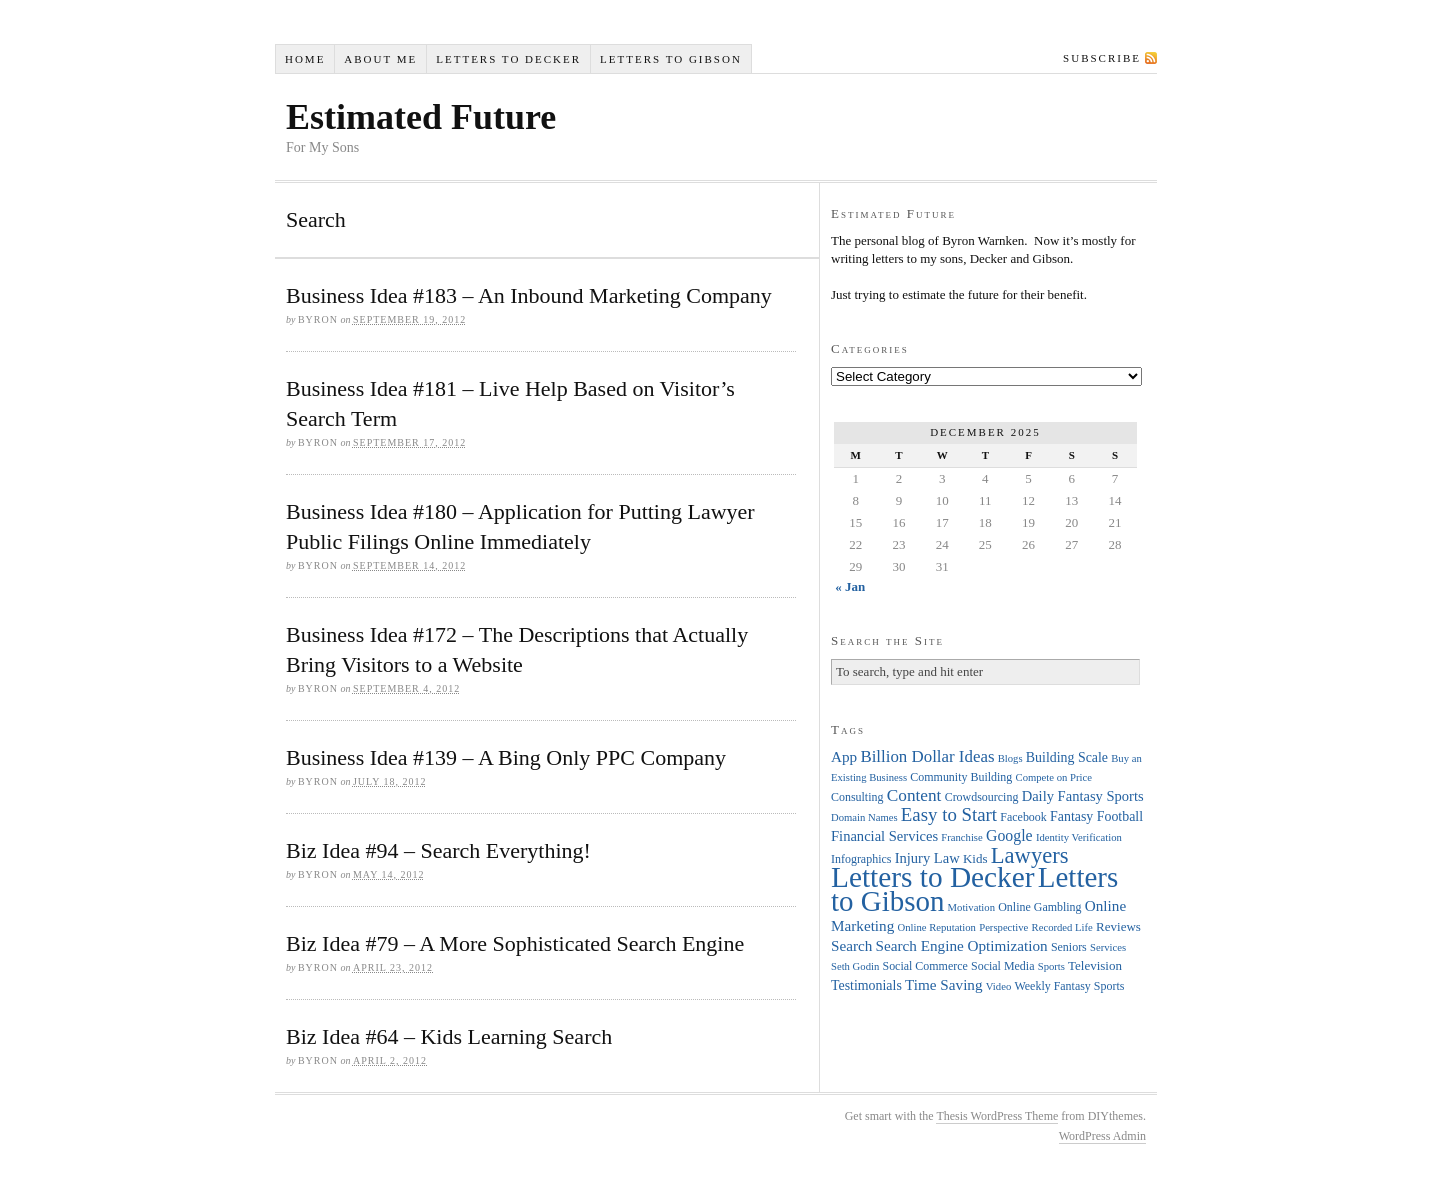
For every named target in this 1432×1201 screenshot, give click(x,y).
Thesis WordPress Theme (997, 1116)
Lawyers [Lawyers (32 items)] (1030, 855)
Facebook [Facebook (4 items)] (1023, 817)
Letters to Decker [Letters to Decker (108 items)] (933, 877)
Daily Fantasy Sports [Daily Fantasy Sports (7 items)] (1083, 796)
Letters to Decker (508, 59)
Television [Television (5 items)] (1095, 965)
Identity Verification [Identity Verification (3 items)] (1079, 837)
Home (305, 59)
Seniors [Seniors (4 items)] (1069, 947)
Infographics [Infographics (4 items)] (861, 859)
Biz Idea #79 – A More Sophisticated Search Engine (515, 943)
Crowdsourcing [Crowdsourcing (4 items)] (982, 797)
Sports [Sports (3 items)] (1051, 966)
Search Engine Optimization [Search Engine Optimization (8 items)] (962, 945)
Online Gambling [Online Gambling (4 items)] (1039, 907)
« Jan (850, 586)
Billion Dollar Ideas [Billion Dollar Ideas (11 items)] (927, 756)
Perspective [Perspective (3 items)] (1003, 927)
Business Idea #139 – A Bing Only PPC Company (506, 757)
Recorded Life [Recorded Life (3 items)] (1062, 927)
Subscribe (1102, 58)
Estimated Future (421, 117)
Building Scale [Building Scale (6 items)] (1067, 757)
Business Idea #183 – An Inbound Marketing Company (529, 295)
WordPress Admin (1102, 1136)
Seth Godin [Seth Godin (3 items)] (855, 966)
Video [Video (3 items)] (998, 986)
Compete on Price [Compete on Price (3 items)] (1054, 777)
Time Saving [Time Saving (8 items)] (944, 984)
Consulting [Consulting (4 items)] (857, 797)
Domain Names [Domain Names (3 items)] (864, 817)
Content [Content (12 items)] (914, 795)
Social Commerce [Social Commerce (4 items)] (925, 966)
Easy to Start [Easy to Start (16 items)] (949, 814)
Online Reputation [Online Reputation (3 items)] (937, 927)
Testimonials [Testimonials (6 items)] (866, 985)
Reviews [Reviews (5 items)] (1118, 926)
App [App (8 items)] (844, 756)
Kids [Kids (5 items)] (975, 858)
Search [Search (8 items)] (851, 945)
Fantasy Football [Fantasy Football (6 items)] (1096, 816)
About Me (380, 59)
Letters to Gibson (671, 59)
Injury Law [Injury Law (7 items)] (927, 858)
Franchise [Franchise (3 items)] (961, 837)
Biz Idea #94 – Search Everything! (438, 850)
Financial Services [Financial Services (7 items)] (884, 836)
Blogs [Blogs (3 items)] (1010, 758)
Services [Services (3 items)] (1108, 947)
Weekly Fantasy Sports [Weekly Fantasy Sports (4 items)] (1069, 986)
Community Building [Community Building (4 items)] (961, 777)
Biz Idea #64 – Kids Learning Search (449, 1036)
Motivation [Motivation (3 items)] (971, 907)
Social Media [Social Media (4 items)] (1002, 966)
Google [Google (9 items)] (1009, 835)
